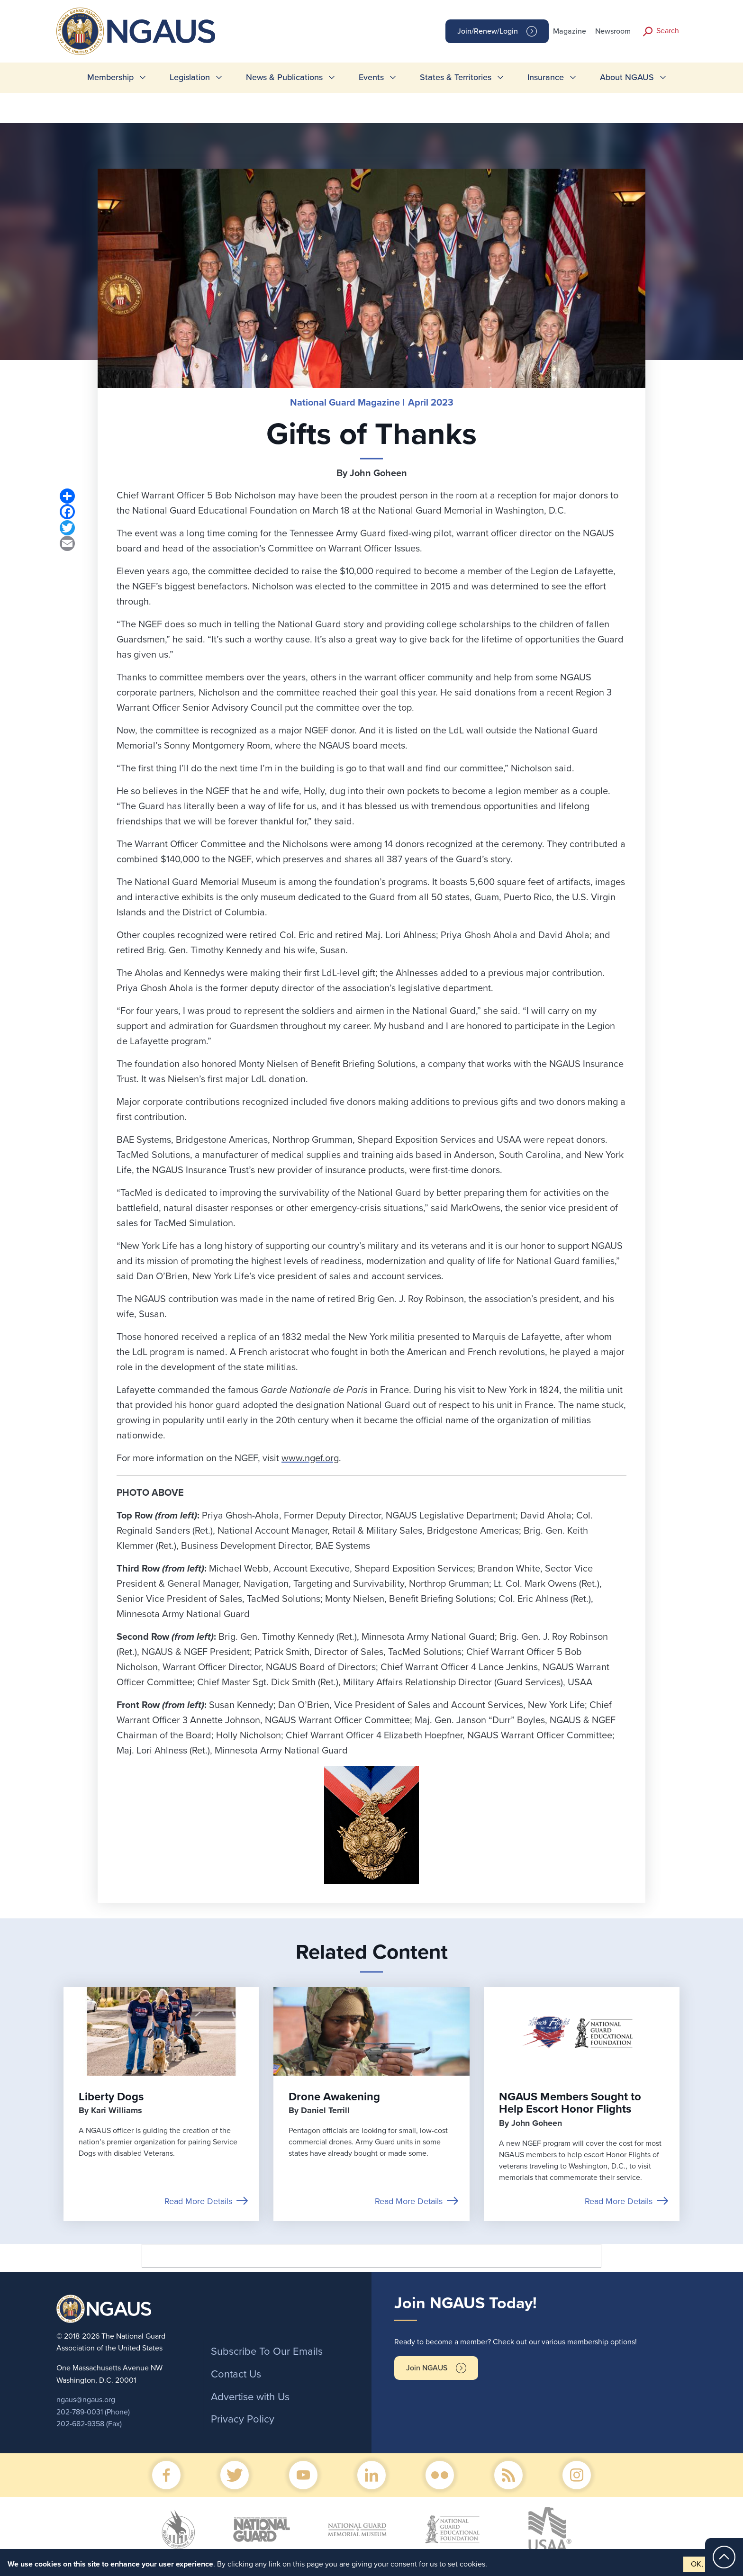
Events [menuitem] (371, 77)
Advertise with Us (250, 2397)
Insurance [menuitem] (545, 77)
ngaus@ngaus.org (85, 2399)
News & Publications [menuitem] (284, 77)
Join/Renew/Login (487, 31)
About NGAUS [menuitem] (627, 77)
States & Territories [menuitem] (455, 77)
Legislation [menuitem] (190, 77)
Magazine (569, 31)
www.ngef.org (310, 1458)
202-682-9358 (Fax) (89, 2424)
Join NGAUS (426, 2368)
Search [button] (667, 31)
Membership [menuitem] (110, 77)
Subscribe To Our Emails (267, 2351)
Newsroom (613, 31)
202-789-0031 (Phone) (93, 2412)
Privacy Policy (242, 2419)
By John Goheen (371, 473)
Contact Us (236, 2374)
